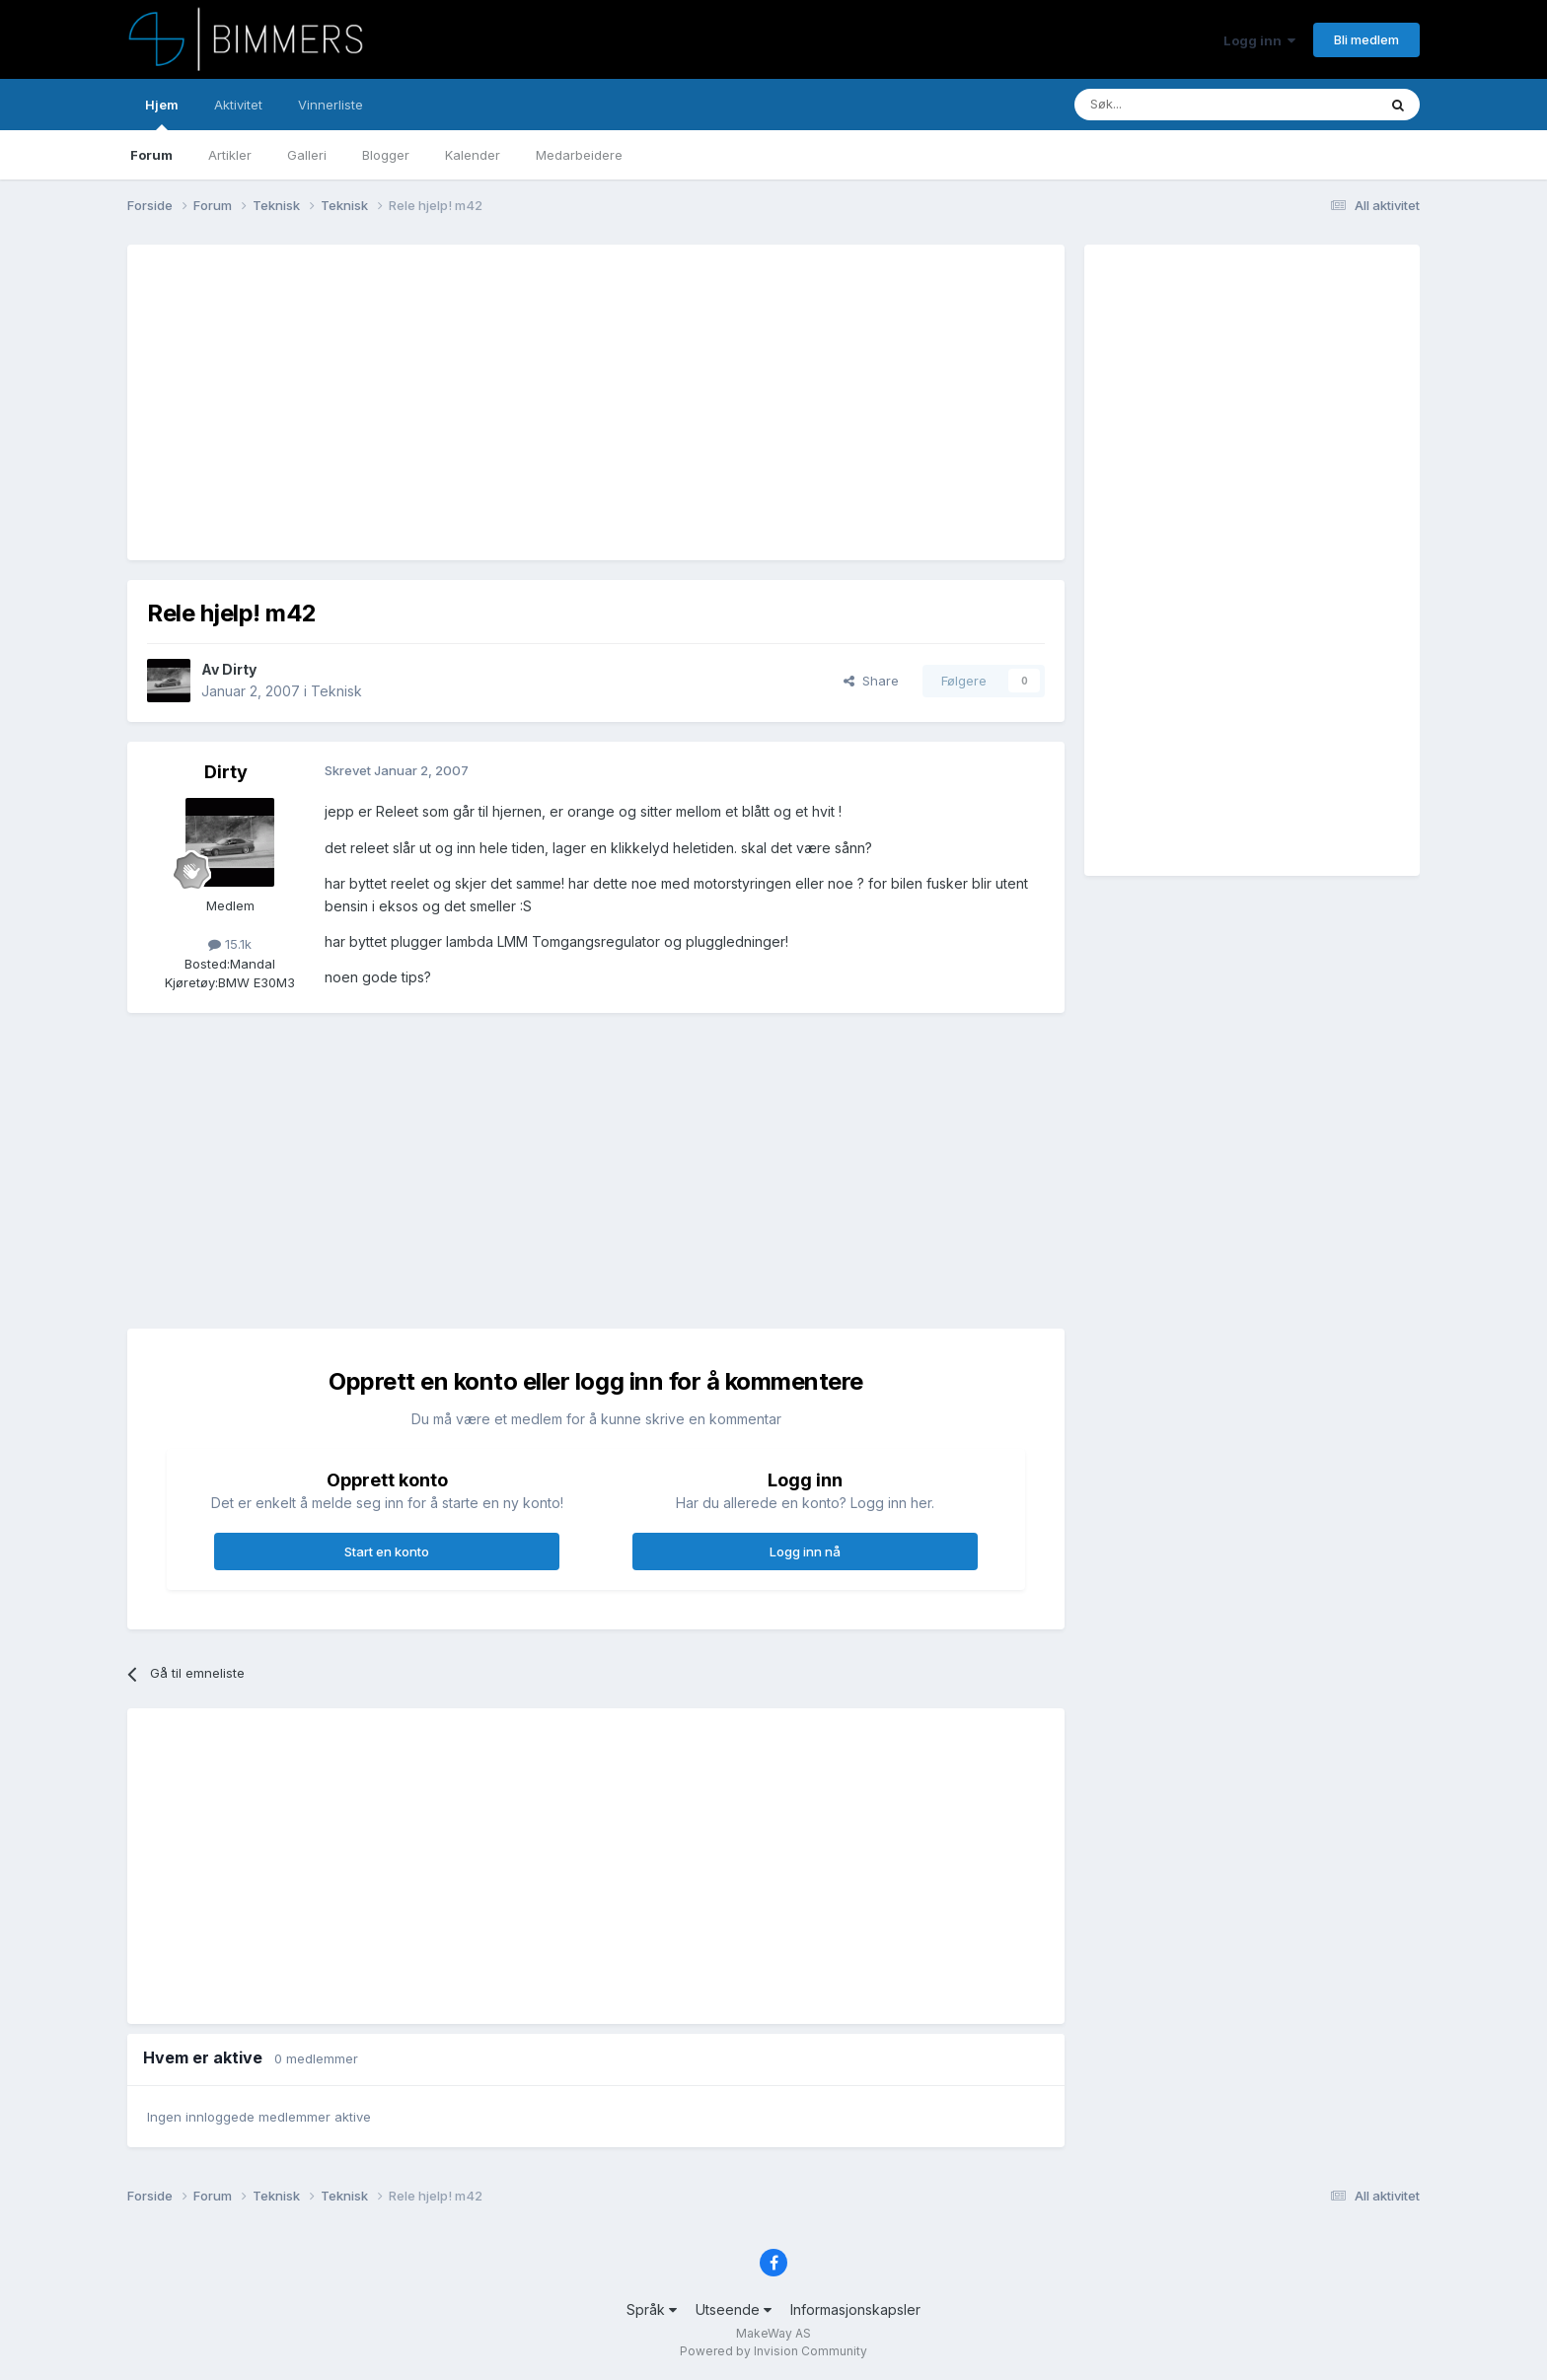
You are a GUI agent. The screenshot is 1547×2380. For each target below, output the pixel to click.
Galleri (307, 155)
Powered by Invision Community (773, 2351)
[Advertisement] (506, 402)
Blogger (385, 155)
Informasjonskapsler (855, 2309)
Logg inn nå (805, 1551)
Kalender (472, 155)
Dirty (239, 669)
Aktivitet (238, 104)
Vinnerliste (330, 104)
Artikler (230, 155)
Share (871, 680)
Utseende (734, 2309)
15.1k (230, 944)
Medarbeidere (579, 155)
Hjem (162, 113)
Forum (151, 155)
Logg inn (1259, 40)
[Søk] (1166, 104)
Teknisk (336, 691)
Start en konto (386, 1551)
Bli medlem (1366, 39)
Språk (651, 2309)
